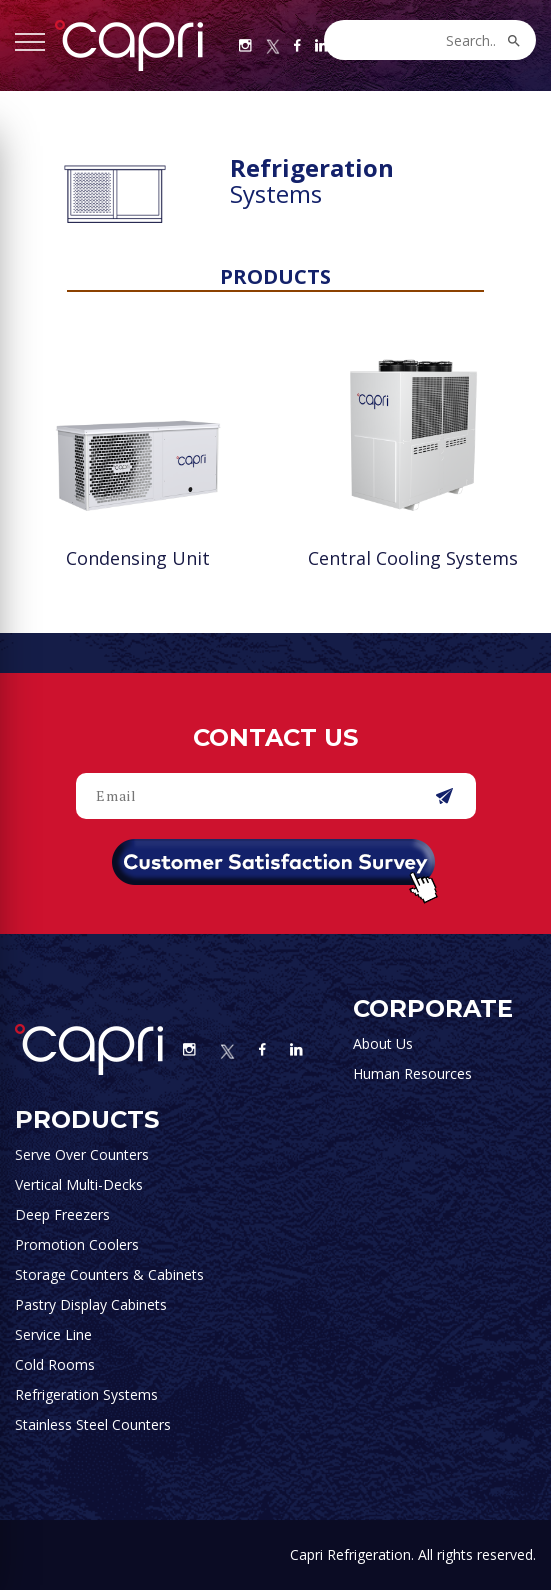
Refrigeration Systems (86, 1394)
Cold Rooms (55, 1364)
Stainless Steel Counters (93, 1424)
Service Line (53, 1334)
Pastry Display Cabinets (91, 1304)
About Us (383, 1043)
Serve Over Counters (82, 1154)
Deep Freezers (62, 1214)
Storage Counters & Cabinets (109, 1274)
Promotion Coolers (77, 1244)
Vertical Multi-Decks (79, 1184)
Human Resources (412, 1073)
